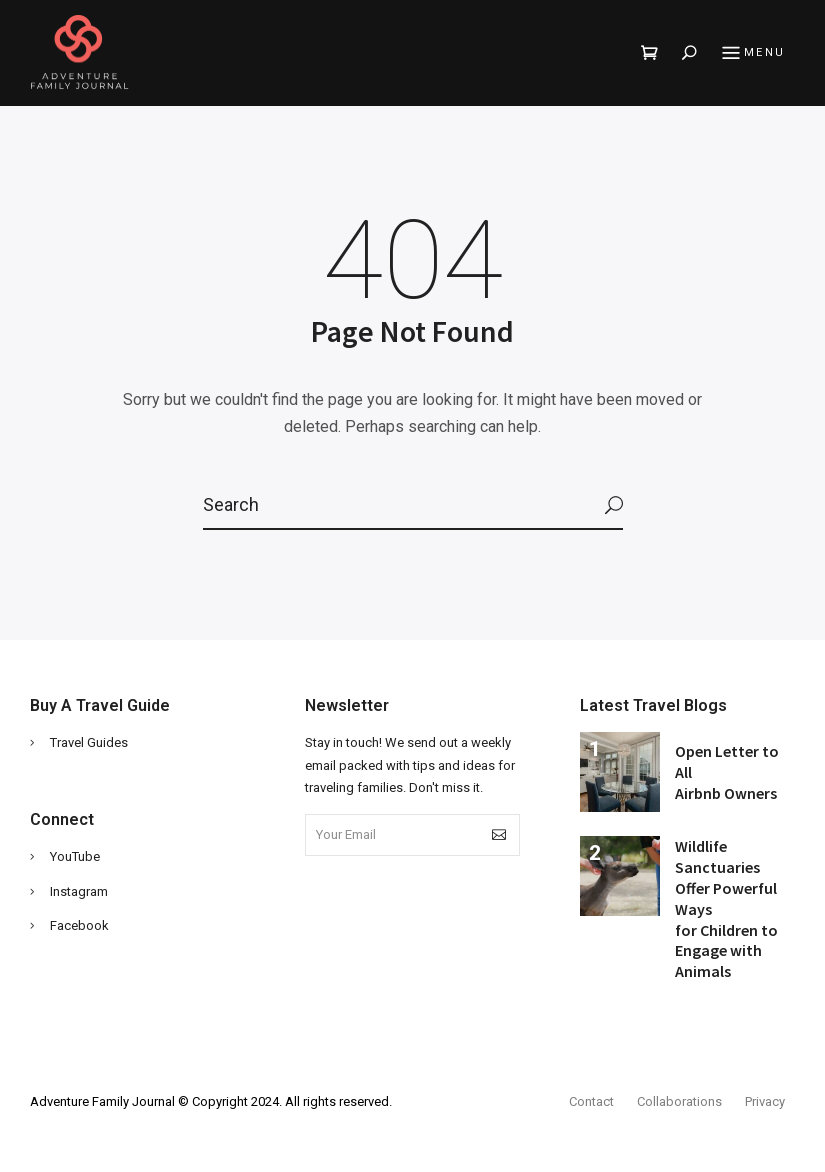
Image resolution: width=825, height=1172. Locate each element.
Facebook (79, 925)
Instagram (79, 891)
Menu (751, 54)
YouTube (75, 856)
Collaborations (679, 1101)
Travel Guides (89, 742)
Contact (591, 1101)
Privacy (765, 1101)
